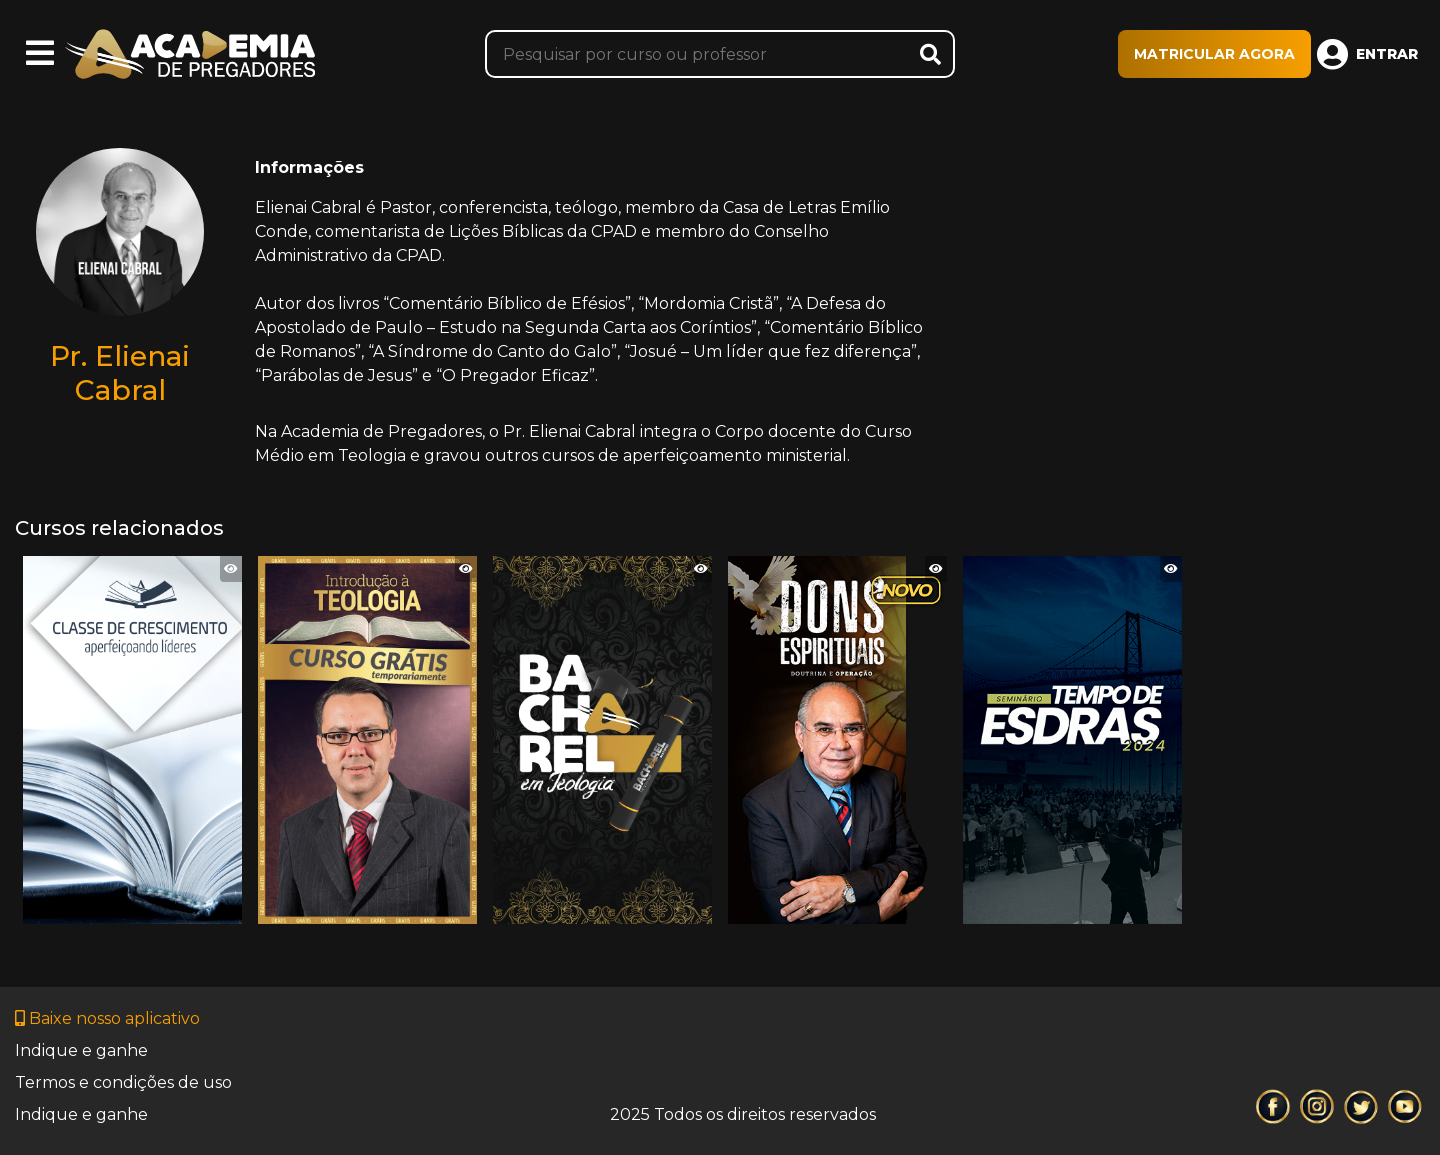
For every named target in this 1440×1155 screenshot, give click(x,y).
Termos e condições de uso (123, 1082)
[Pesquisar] (719, 54)
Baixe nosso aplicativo (107, 1018)
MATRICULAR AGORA (1214, 54)
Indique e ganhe (81, 1050)
